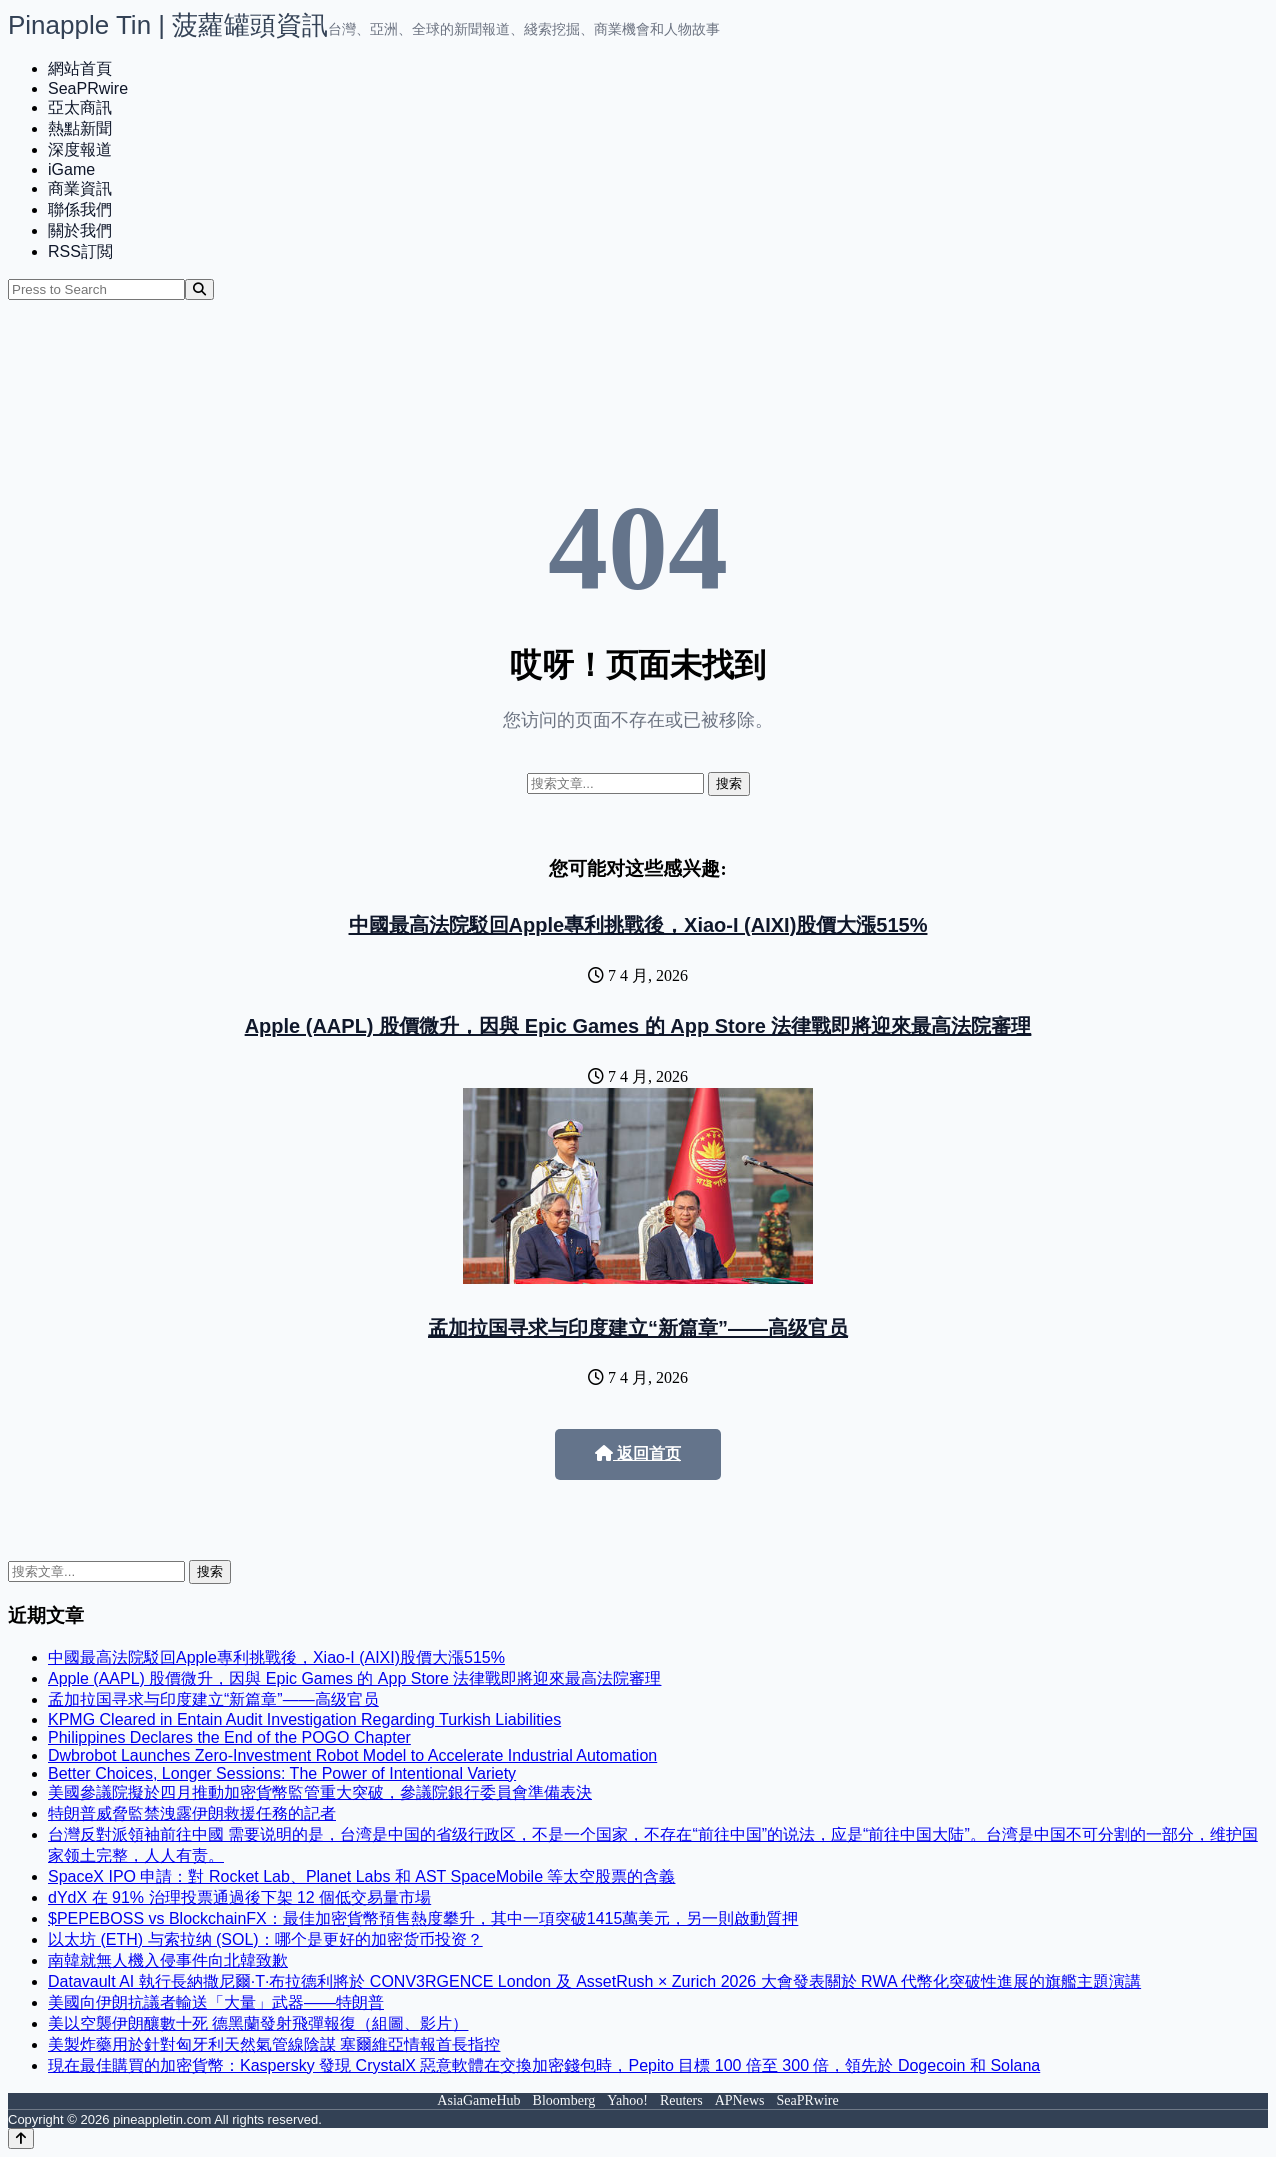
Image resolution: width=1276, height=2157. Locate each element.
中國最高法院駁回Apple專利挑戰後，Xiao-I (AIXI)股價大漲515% (638, 925)
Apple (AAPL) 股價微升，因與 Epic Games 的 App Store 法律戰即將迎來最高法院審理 (638, 1026)
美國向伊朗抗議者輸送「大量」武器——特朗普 (216, 2002)
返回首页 (638, 1453)
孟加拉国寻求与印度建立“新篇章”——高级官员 (638, 1328)
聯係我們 (80, 209)
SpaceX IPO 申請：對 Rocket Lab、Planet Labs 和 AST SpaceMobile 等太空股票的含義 (362, 1876)
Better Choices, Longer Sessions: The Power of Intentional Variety (282, 1773)
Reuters (681, 2100)
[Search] (199, 289)
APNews (740, 2100)
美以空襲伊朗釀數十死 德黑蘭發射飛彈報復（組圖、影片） (258, 2023)
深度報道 (80, 149)
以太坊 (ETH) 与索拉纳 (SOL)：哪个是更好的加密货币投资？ (265, 1939)
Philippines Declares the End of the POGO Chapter (229, 1737)
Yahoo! (627, 2100)
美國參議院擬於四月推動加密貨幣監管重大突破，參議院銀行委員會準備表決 (320, 1792)
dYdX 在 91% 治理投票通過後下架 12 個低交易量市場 (239, 1897)
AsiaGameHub (478, 2100)
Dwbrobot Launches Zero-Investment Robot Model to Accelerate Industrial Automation (352, 1755)
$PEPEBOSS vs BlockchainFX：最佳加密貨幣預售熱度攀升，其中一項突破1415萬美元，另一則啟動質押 (423, 1918)
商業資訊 (80, 188)
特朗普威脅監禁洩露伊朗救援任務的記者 (192, 1813)
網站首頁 (80, 68)
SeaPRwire (88, 88)
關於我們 (80, 230)
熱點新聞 (80, 128)
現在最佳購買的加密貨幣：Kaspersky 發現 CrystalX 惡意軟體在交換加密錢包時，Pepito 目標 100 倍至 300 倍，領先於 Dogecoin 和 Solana (544, 2065)
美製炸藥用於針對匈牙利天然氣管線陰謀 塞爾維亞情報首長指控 (274, 2044)
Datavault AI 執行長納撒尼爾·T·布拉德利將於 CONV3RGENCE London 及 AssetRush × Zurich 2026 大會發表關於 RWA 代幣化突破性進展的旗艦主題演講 (594, 1981)
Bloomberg (564, 2100)
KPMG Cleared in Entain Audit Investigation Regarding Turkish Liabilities (304, 1719)
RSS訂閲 (80, 251)
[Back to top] (21, 2138)
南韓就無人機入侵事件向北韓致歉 (168, 1960)
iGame (71, 169)
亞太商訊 (80, 107)
